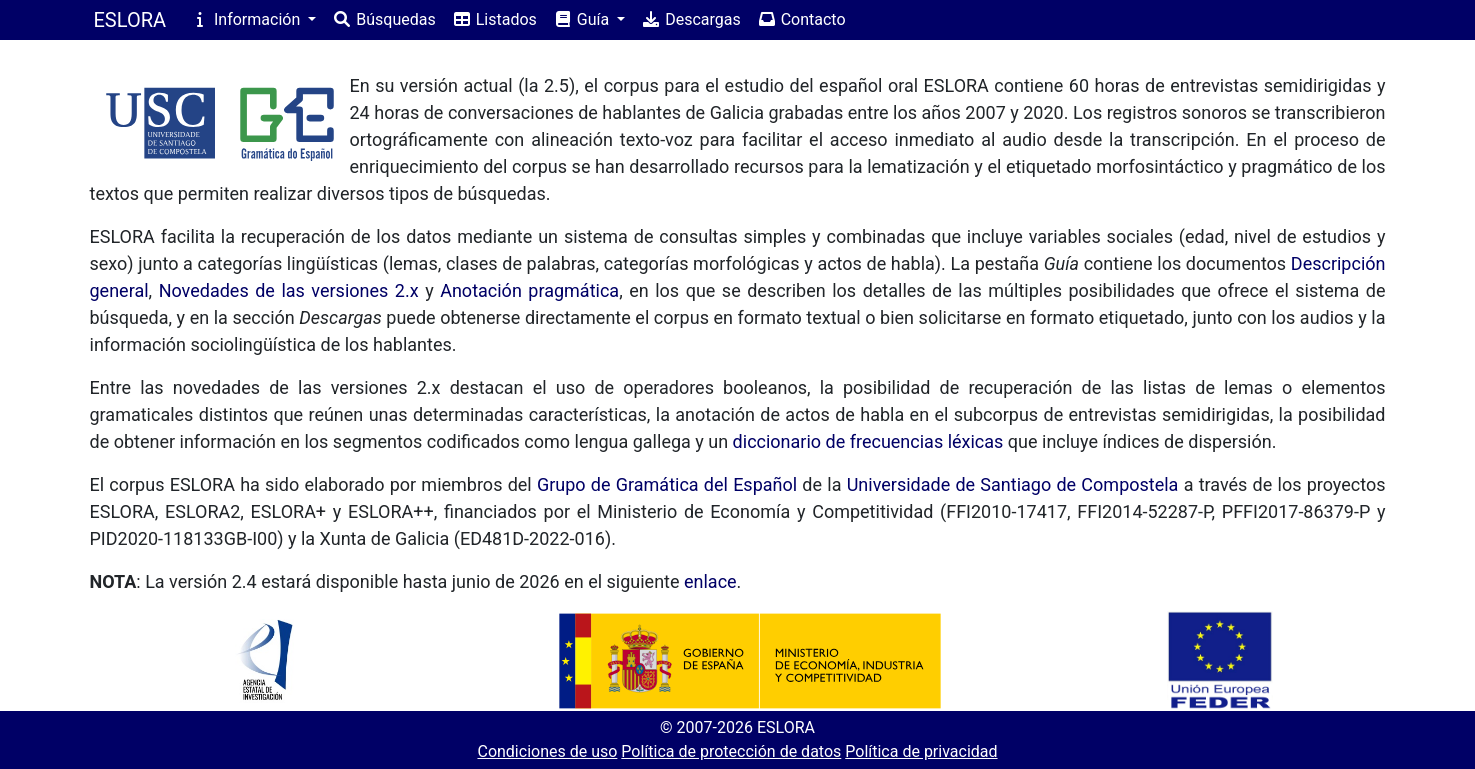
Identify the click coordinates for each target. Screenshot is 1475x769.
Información (247, 19)
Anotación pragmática (529, 290)
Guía (583, 19)
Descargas (691, 19)
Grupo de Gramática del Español (667, 484)
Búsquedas (383, 19)
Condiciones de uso (547, 751)
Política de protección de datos (731, 751)
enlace (710, 581)
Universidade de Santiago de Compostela (1013, 484)
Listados (494, 19)
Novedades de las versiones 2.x (289, 290)
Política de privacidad (921, 751)
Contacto (801, 19)
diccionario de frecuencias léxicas (868, 441)
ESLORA (130, 20)
